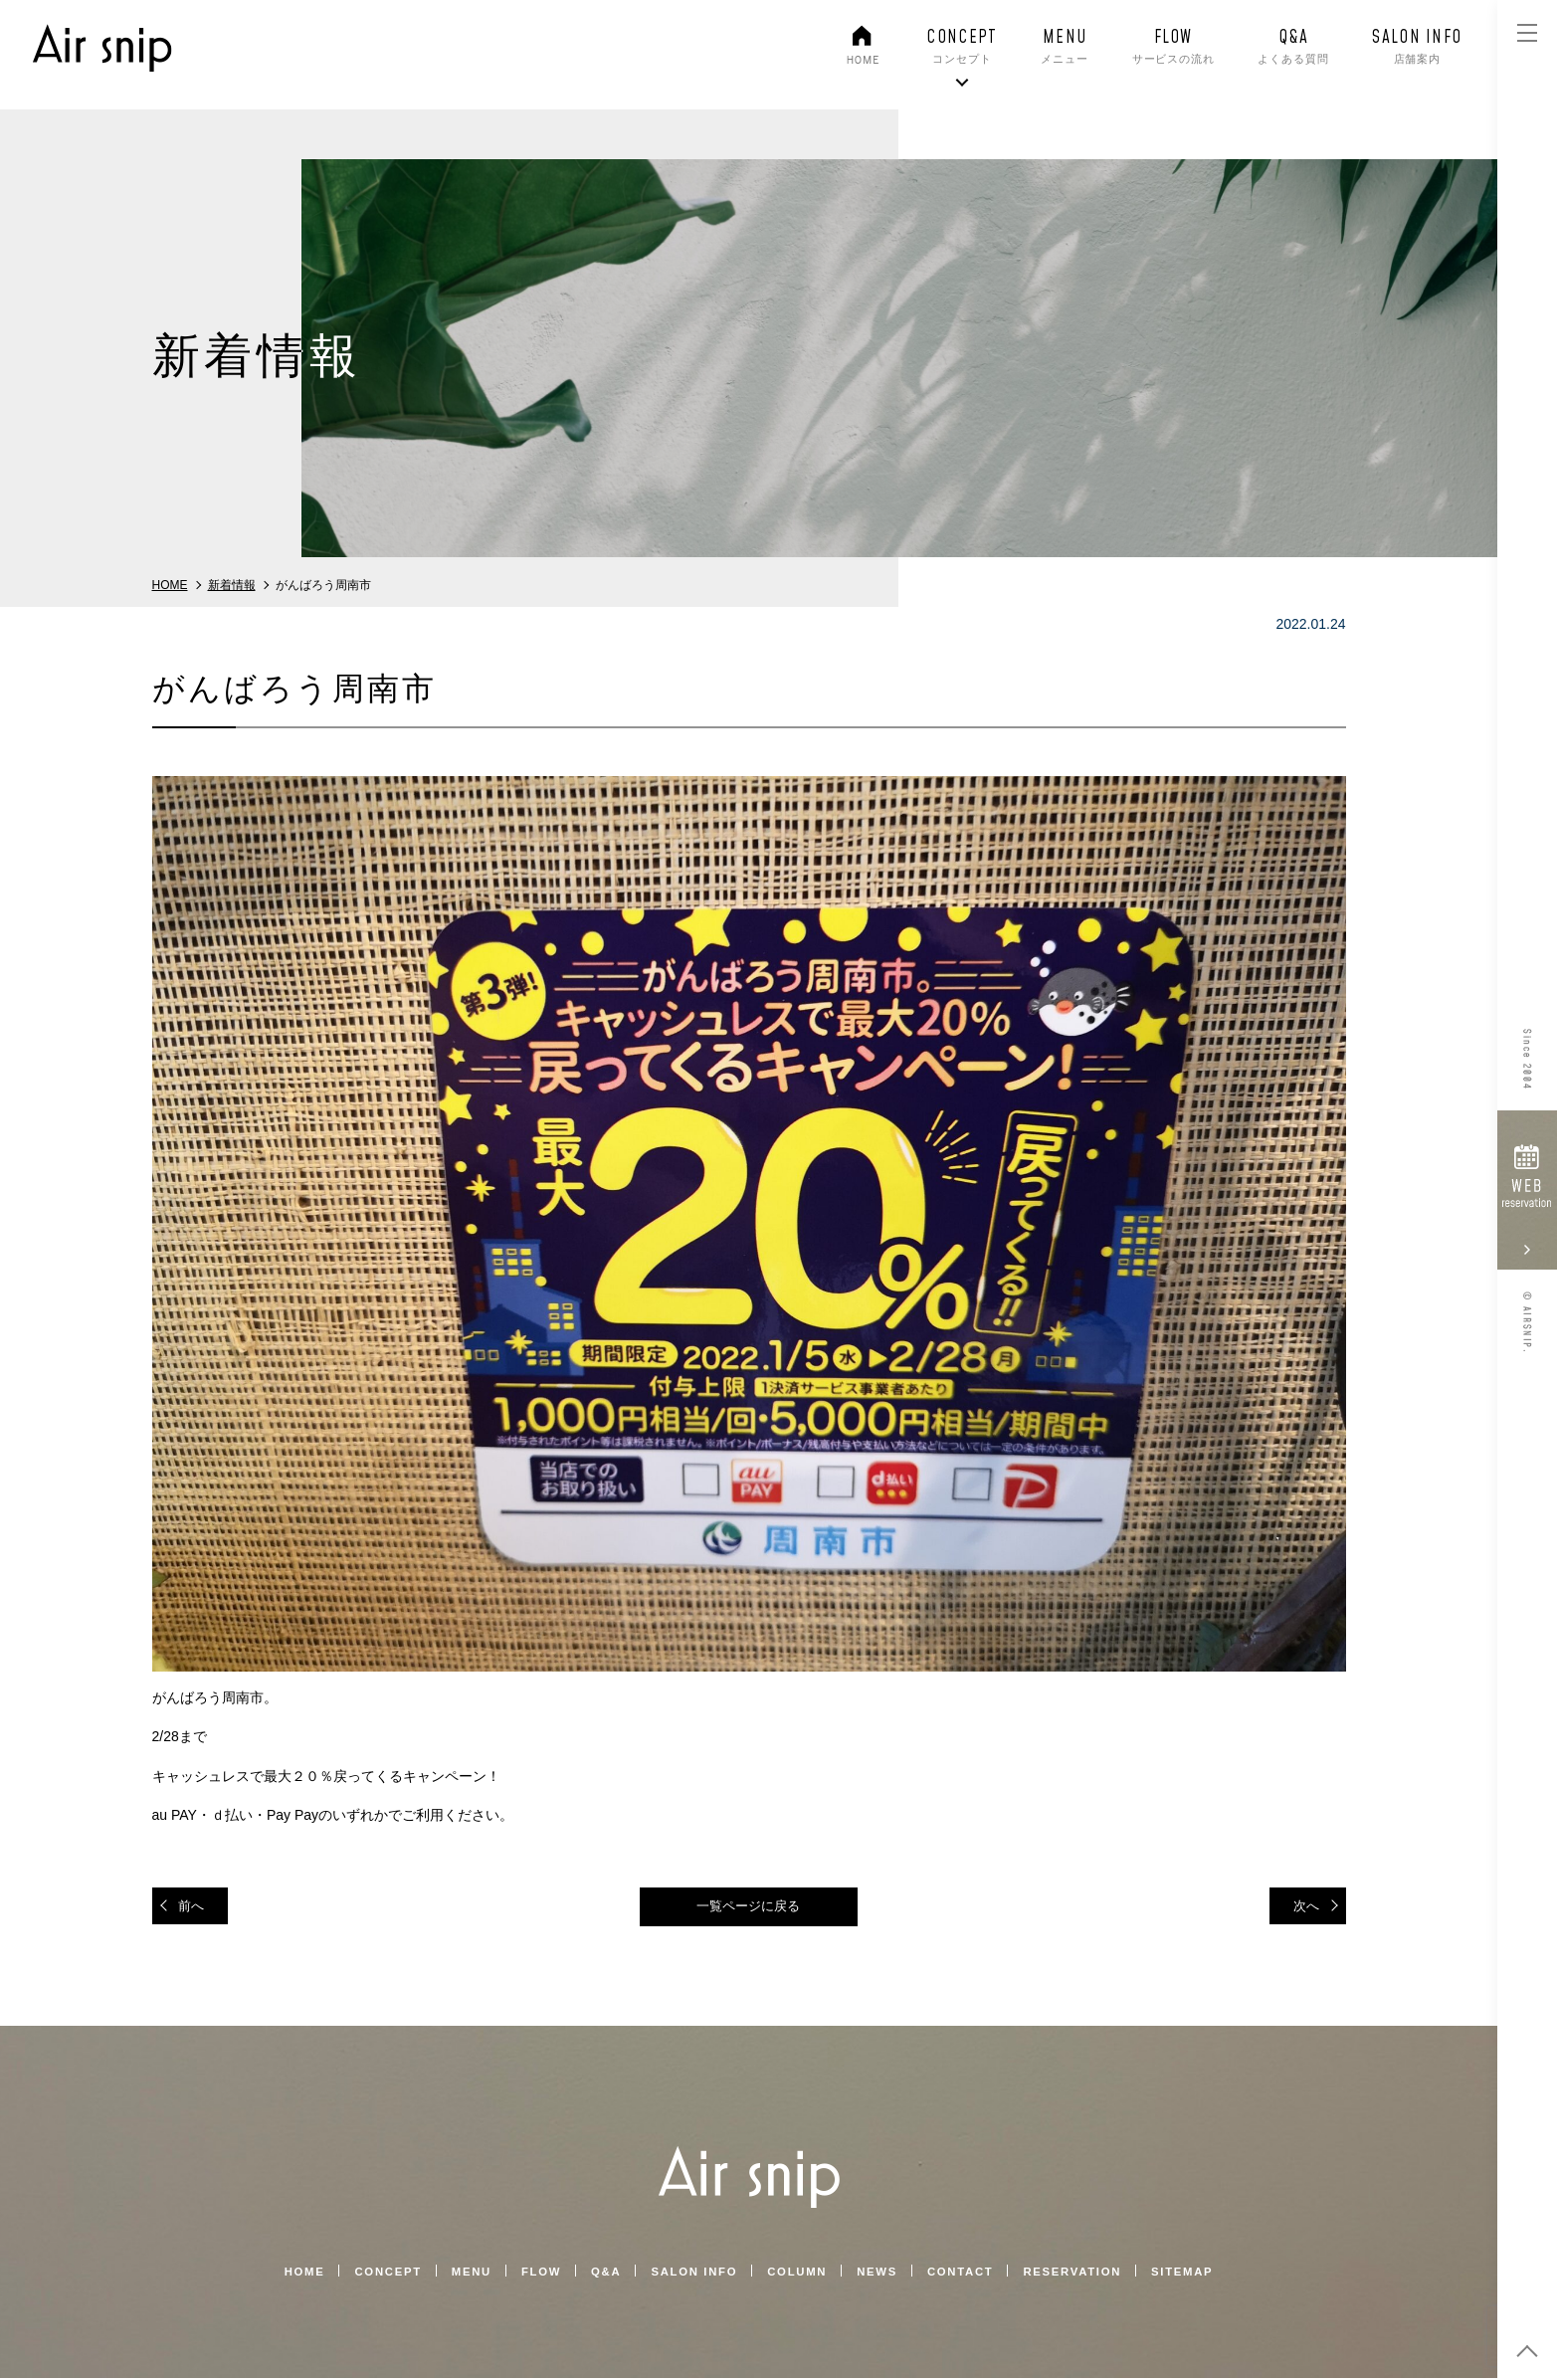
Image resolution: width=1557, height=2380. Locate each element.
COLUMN (798, 2274)
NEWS (881, 2274)
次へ (1304, 1906)
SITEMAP (1199, 2274)
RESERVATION (1084, 2274)
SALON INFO (691, 2274)
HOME (287, 2274)
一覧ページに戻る (749, 1907)
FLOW (532, 2274)
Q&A (600, 2274)
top (1527, 2350)
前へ (194, 1906)
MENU (460, 2274)
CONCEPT (373, 2274)
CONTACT (967, 2274)
